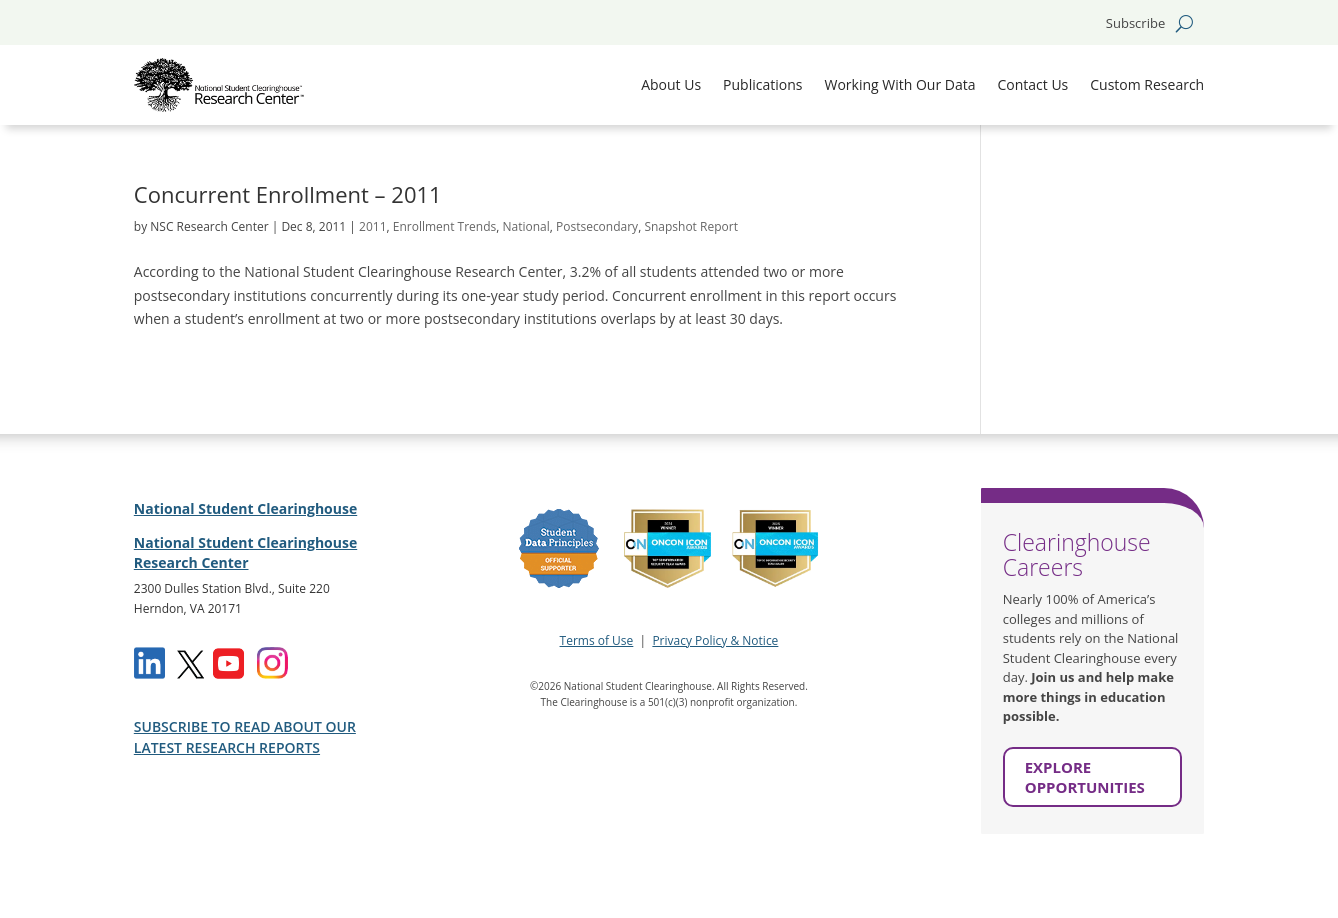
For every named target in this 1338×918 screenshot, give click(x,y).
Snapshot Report (691, 226)
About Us (671, 84)
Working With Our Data (899, 84)
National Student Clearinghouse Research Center (245, 552)
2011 (372, 226)
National (525, 226)
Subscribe (1135, 24)
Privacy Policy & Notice (715, 640)
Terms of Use (597, 640)
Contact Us (1032, 84)
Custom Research (1147, 84)
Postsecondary (597, 226)
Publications (762, 84)
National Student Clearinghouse (245, 508)
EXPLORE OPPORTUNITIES (1085, 777)
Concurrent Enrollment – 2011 (288, 194)
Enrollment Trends (444, 226)
